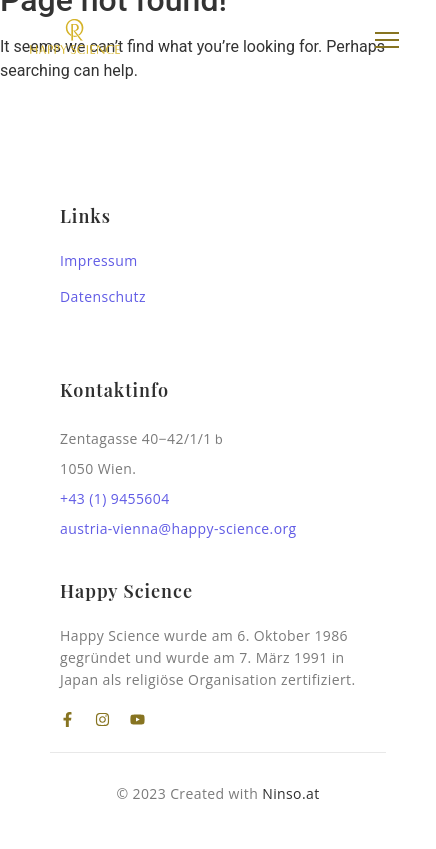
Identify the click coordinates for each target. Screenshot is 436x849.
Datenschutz (103, 296)
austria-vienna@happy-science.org (178, 528)
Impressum (99, 260)
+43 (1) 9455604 (115, 498)
